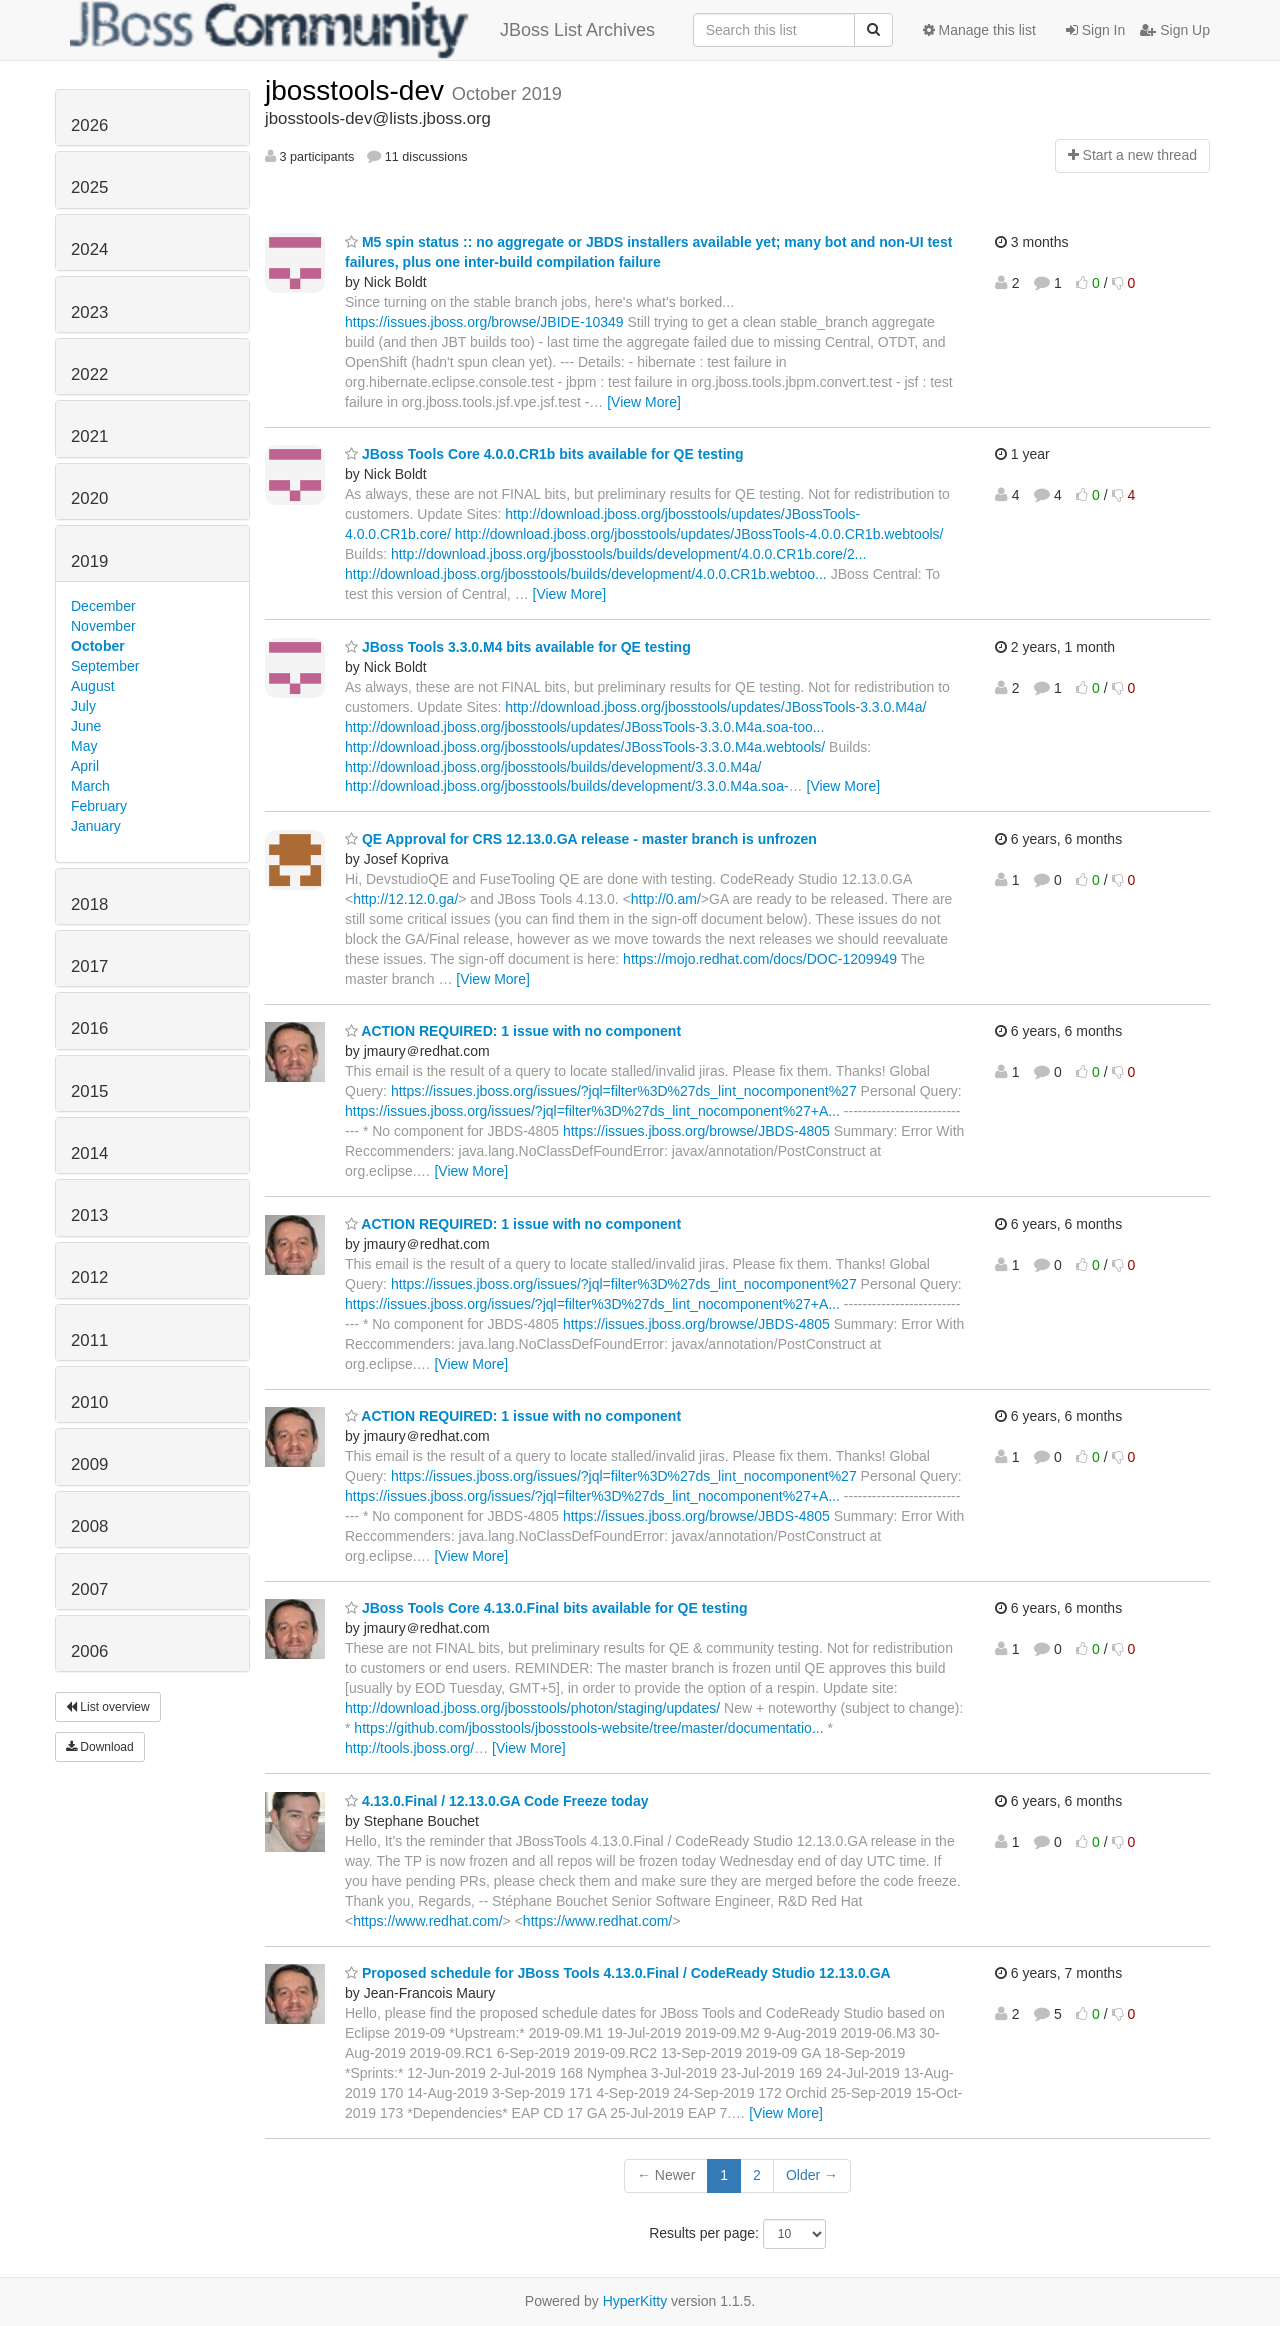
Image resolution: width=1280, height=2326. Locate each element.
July (83, 706)
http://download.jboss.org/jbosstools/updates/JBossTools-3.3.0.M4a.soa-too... (584, 727)
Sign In (1095, 30)
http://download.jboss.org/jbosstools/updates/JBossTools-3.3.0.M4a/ (715, 707)
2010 (89, 1402)
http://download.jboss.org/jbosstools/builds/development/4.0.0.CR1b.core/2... (629, 554)
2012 (89, 1277)
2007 (89, 1589)
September (105, 666)
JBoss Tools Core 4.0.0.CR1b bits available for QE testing (544, 454)
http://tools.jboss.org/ (409, 1748)
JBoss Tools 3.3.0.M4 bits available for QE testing (518, 647)
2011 (89, 1340)
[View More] (644, 402)
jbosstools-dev (358, 90)
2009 (89, 1464)
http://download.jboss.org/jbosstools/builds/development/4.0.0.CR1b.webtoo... (586, 574)
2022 (89, 374)
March (90, 786)
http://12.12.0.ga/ (405, 899)
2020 (89, 498)
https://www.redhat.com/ (427, 1921)
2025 (89, 187)
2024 (89, 249)
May (84, 746)
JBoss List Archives (362, 30)
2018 (89, 904)
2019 (89, 561)
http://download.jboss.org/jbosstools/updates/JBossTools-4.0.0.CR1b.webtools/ (699, 534)
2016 (89, 1028)
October (98, 646)
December (103, 606)
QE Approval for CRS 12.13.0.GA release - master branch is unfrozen (581, 839)
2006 (89, 1651)
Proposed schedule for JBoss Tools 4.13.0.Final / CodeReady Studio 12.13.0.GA (618, 1973)
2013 (89, 1215)
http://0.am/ (666, 899)
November (103, 626)
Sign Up (1175, 30)
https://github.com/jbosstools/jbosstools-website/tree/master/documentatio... (588, 1728)
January (96, 826)
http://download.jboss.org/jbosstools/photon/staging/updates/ (532, 1708)
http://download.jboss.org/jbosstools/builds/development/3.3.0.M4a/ (553, 767)
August (93, 686)
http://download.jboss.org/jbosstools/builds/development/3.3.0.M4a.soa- (567, 786)
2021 (89, 436)
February (99, 806)
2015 (89, 1091)
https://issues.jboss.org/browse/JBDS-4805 (696, 1131)
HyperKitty (635, 2301)
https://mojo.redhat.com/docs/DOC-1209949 (760, 959)
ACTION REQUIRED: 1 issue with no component (513, 1031)
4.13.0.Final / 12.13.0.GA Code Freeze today (497, 1801)
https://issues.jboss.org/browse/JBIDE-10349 (484, 322)
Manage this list (979, 30)
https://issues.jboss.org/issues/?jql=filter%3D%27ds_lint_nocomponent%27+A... (592, 1111)
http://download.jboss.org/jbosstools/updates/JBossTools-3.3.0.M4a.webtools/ (585, 747)
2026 (89, 125)
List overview (108, 1707)
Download (100, 1747)
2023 (89, 312)
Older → (812, 2175)
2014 (89, 1153)
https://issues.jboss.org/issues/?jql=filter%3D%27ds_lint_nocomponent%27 (624, 1091)
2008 (89, 1526)
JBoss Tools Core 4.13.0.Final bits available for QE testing (546, 1608)
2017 (89, 966)
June (86, 726)
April (85, 766)
